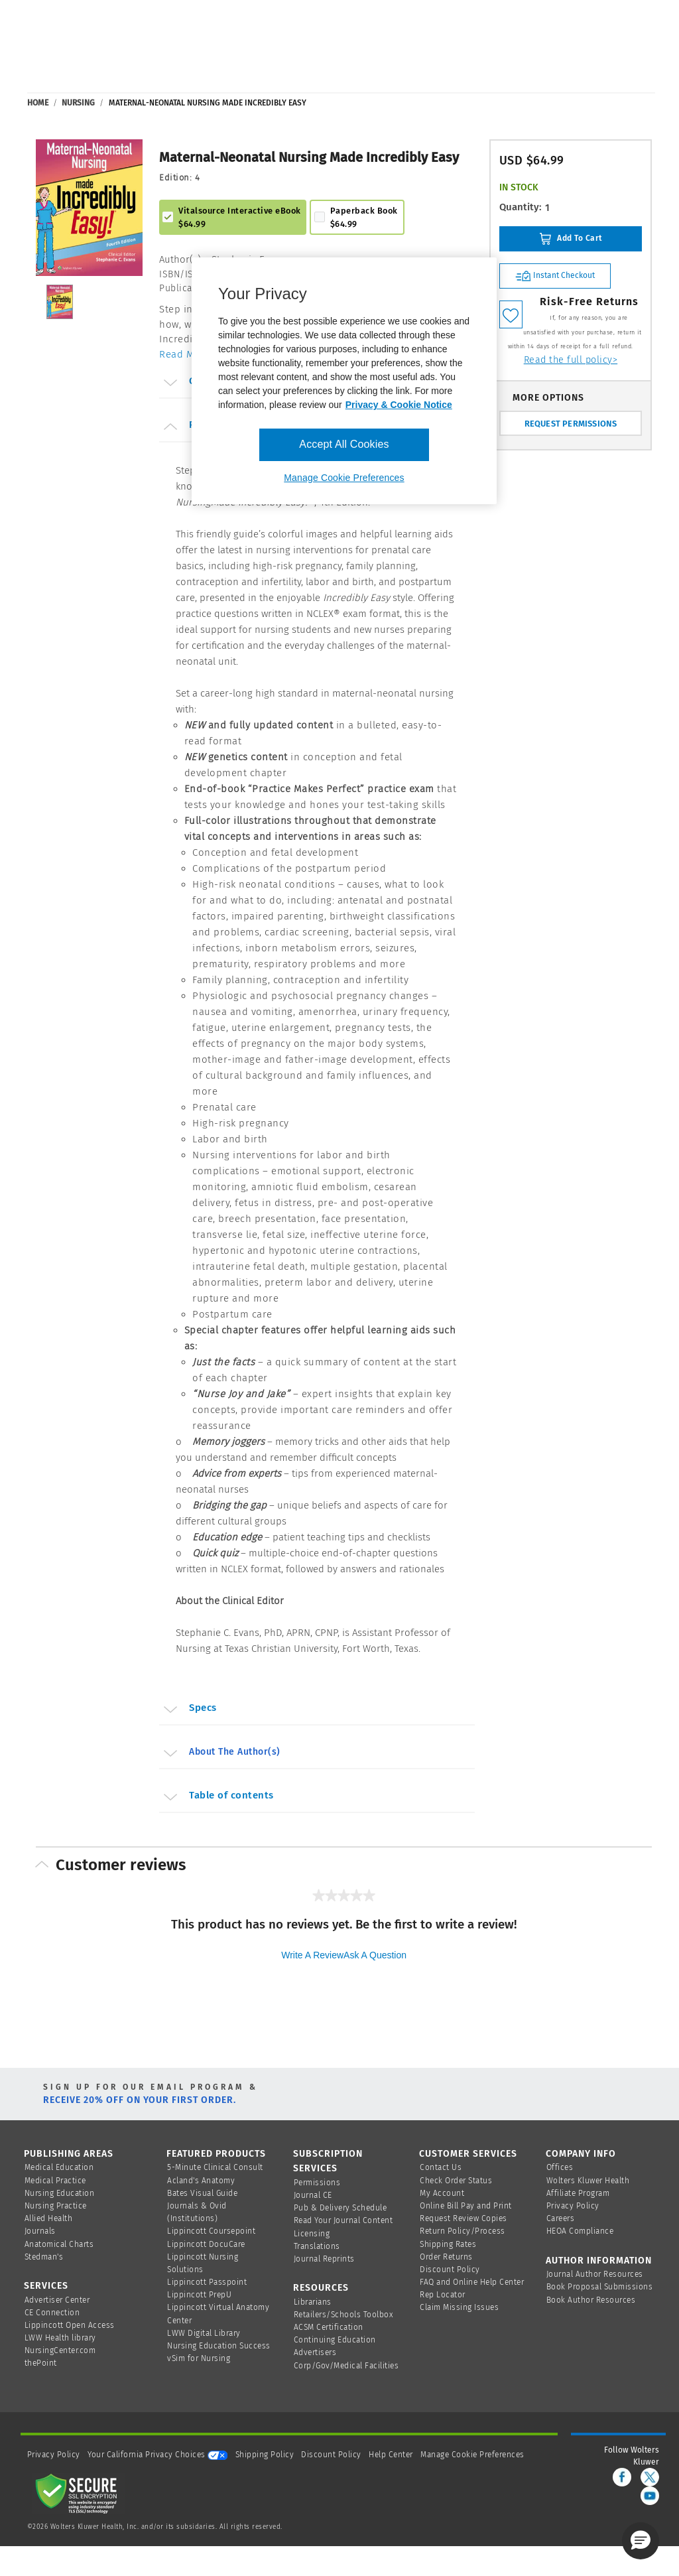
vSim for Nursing (198, 2358)
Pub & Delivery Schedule (340, 2207)
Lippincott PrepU (199, 2294)
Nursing (78, 102)
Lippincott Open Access (70, 2325)
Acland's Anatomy (201, 2180)
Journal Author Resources (594, 2274)
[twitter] (650, 2477)
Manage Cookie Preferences (472, 2454)
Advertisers (315, 2352)
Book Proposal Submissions (599, 2286)
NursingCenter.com (60, 2350)
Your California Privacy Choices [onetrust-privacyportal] (157, 2454)
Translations (317, 2246)
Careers (560, 2218)
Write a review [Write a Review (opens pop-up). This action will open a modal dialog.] (312, 1955)
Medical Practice (55, 2180)
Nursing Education (60, 2193)
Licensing (312, 2233)
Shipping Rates (448, 2244)
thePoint (41, 2363)
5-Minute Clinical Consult (215, 2167)
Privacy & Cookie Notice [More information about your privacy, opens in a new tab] (398, 404)
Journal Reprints (324, 2259)
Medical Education (59, 2167)
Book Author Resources (591, 2300)
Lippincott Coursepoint (211, 2231)
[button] (640, 2540)
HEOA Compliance (580, 2231)
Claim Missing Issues (459, 2307)
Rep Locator (442, 2294)
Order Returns (446, 2257)
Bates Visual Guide (202, 2193)
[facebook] (622, 2477)
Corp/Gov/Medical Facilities (346, 2365)
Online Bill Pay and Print (466, 2205)
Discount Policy (450, 2269)
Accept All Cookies (344, 444)
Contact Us (441, 2167)
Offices (560, 2167)
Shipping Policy (264, 2454)
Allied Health (49, 2218)
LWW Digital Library (204, 2333)
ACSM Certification (328, 2327)
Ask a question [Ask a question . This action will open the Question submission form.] (374, 1955)
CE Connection (52, 2312)
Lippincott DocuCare (206, 2244)
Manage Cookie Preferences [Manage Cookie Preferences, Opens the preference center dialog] (344, 477)
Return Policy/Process (462, 2231)
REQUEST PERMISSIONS (571, 424)
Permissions (317, 2182)
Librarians (313, 2302)
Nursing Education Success (219, 2345)
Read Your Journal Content (343, 2220)
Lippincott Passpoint (207, 2282)
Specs (189, 1710)
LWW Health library (60, 2337)
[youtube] (650, 2495)
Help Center (392, 2454)
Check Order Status (456, 2180)
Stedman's (44, 2257)
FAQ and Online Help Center (472, 2282)
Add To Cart (570, 239)
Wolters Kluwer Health (588, 2180)
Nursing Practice (56, 2205)
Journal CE (313, 2195)
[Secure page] (78, 2493)
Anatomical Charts (59, 2244)
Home (37, 102)
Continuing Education (335, 2339)
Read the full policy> (571, 360)
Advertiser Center (57, 2300)
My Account (442, 2193)
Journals (40, 2231)
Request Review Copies (463, 2218)
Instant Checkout (555, 276)
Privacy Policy (572, 2205)
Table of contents (217, 1797)
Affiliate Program (578, 2193)
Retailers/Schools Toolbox (344, 2314)
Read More (185, 354)
